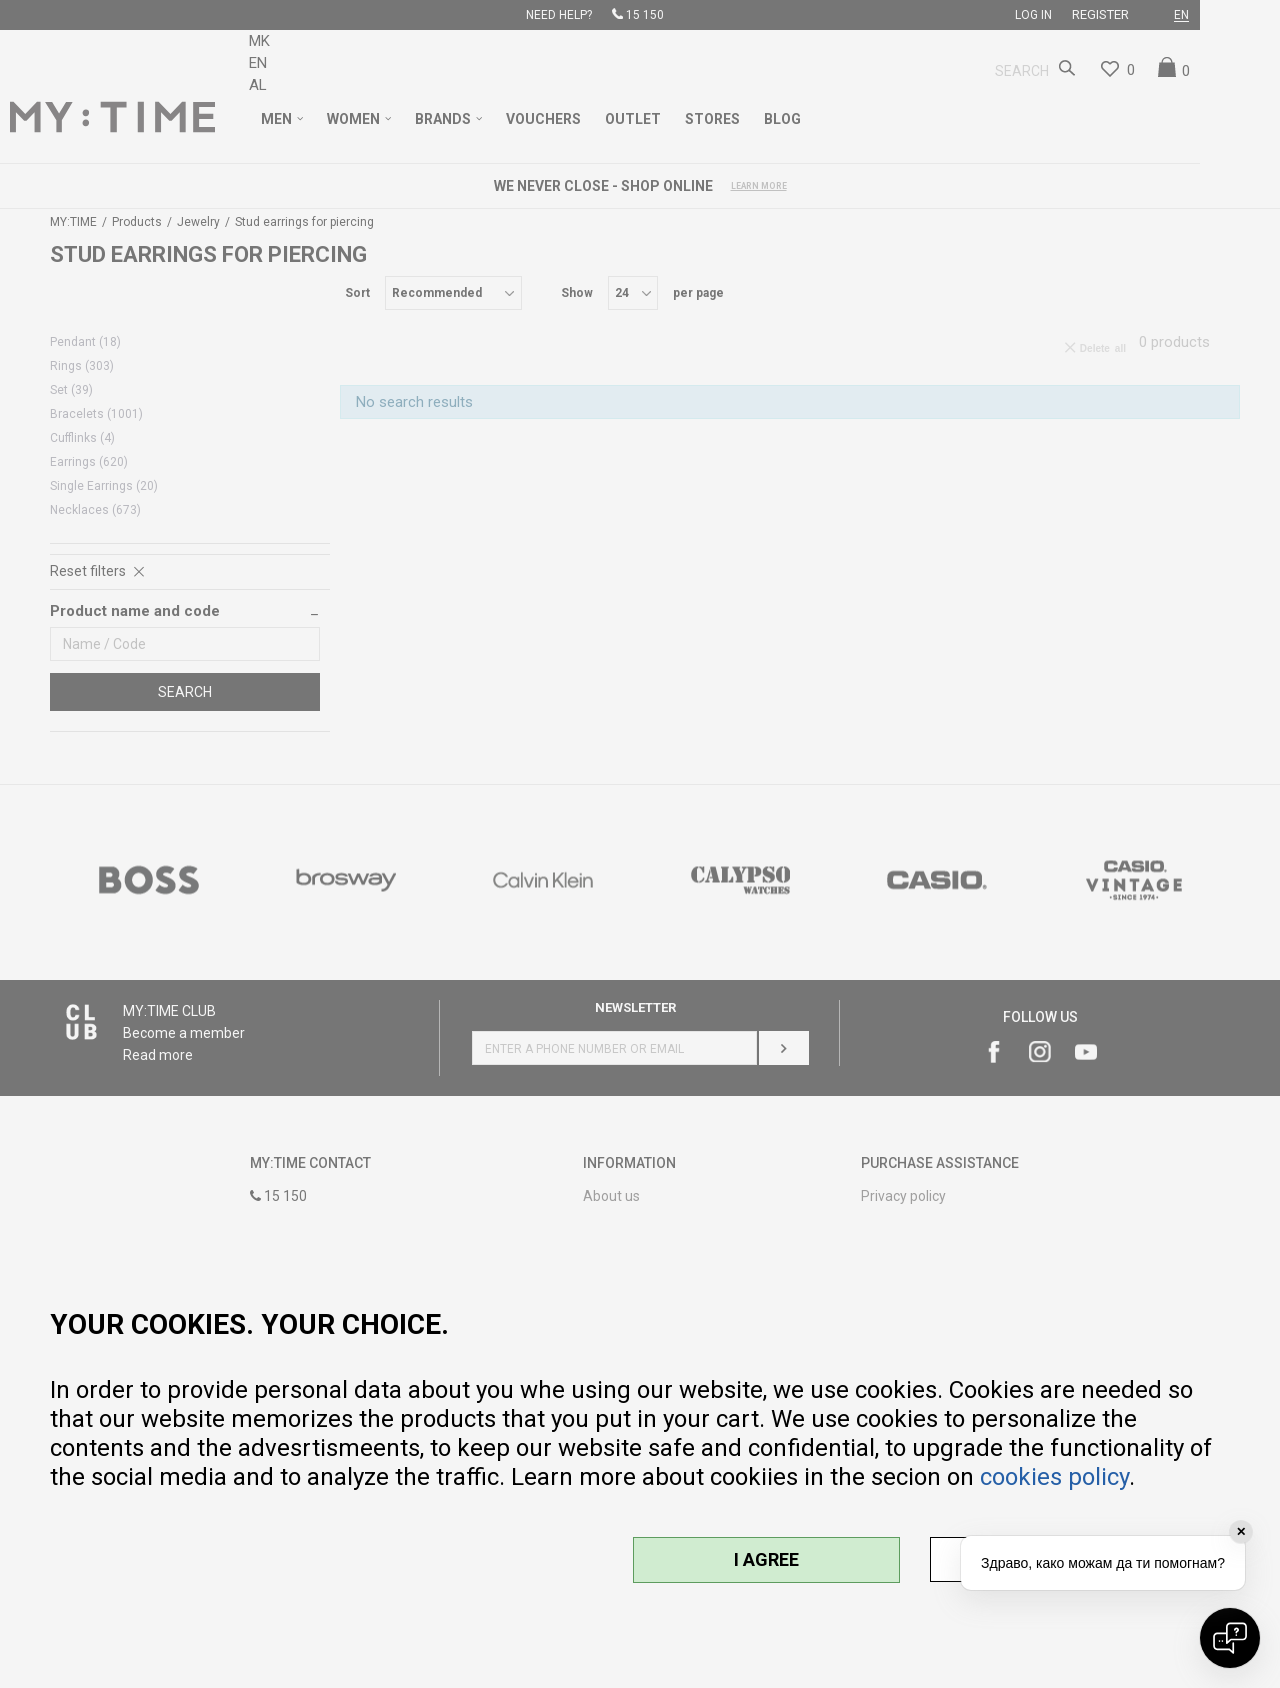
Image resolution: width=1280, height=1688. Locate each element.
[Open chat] (1230, 1638)
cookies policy (1054, 1477)
